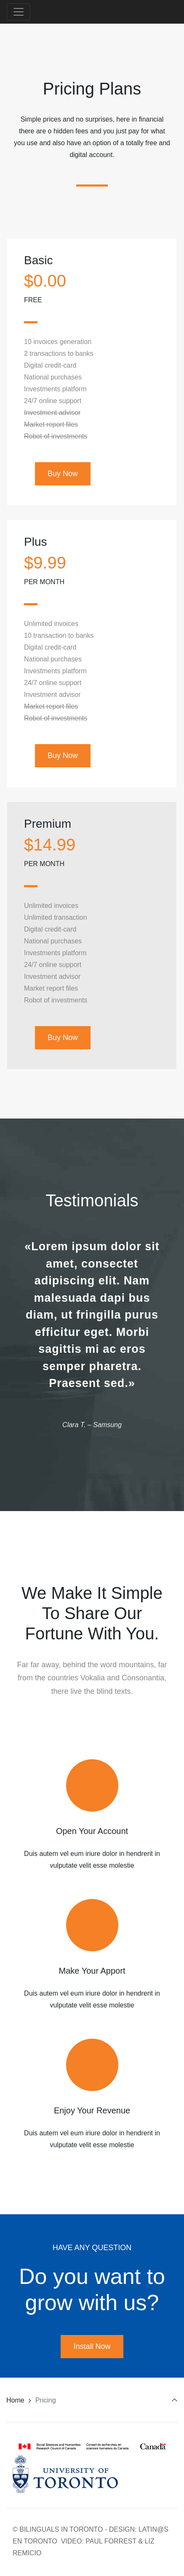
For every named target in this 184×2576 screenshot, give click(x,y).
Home (15, 2400)
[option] (92, 1334)
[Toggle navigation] (18, 11)
